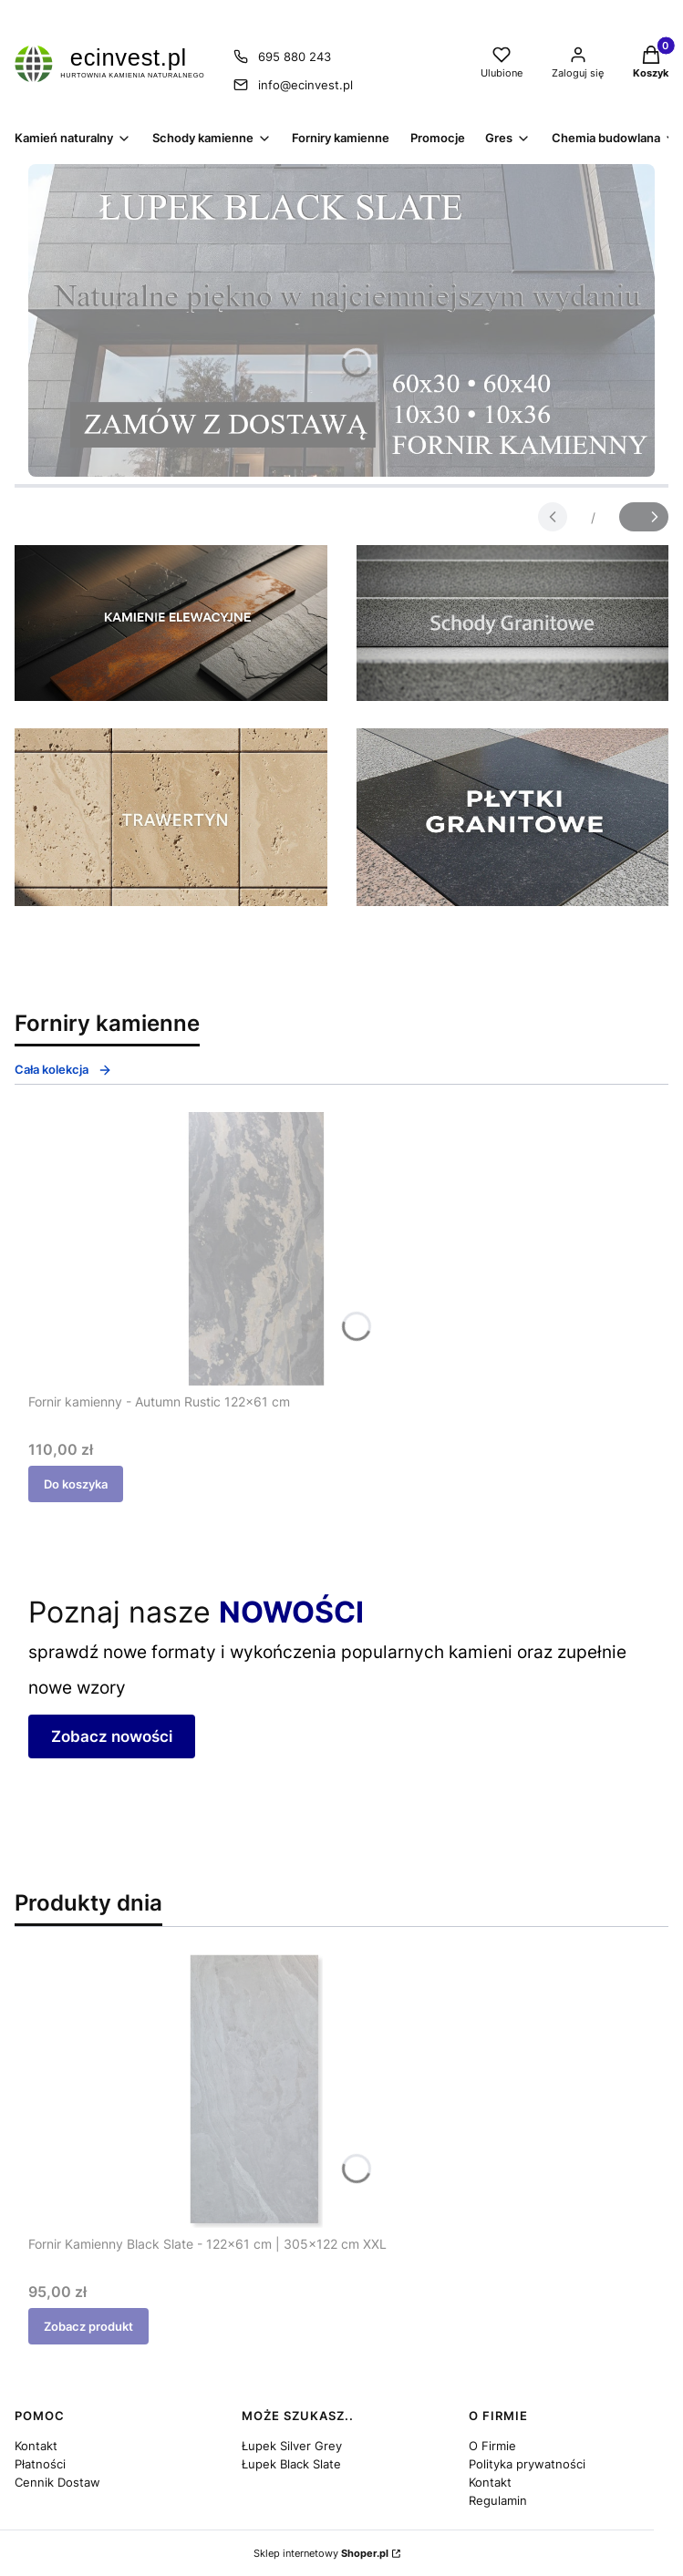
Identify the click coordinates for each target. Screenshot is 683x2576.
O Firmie (492, 2445)
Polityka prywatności (527, 2464)
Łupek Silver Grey (292, 2445)
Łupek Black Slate (291, 2464)
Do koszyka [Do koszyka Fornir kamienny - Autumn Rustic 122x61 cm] (76, 1484)
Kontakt (36, 2445)
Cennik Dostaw (57, 2482)
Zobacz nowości (111, 1736)
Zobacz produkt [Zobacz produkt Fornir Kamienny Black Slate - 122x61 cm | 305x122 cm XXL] (88, 2326)
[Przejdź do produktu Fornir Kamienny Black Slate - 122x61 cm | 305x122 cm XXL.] (256, 2091)
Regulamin (498, 2500)
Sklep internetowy (321, 2553)
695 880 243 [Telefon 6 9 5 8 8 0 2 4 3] (294, 56)
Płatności (40, 2464)
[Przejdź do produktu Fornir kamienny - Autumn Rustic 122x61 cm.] (256, 1249)
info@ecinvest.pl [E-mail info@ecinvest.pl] (305, 84)
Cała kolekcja (63, 1069)
